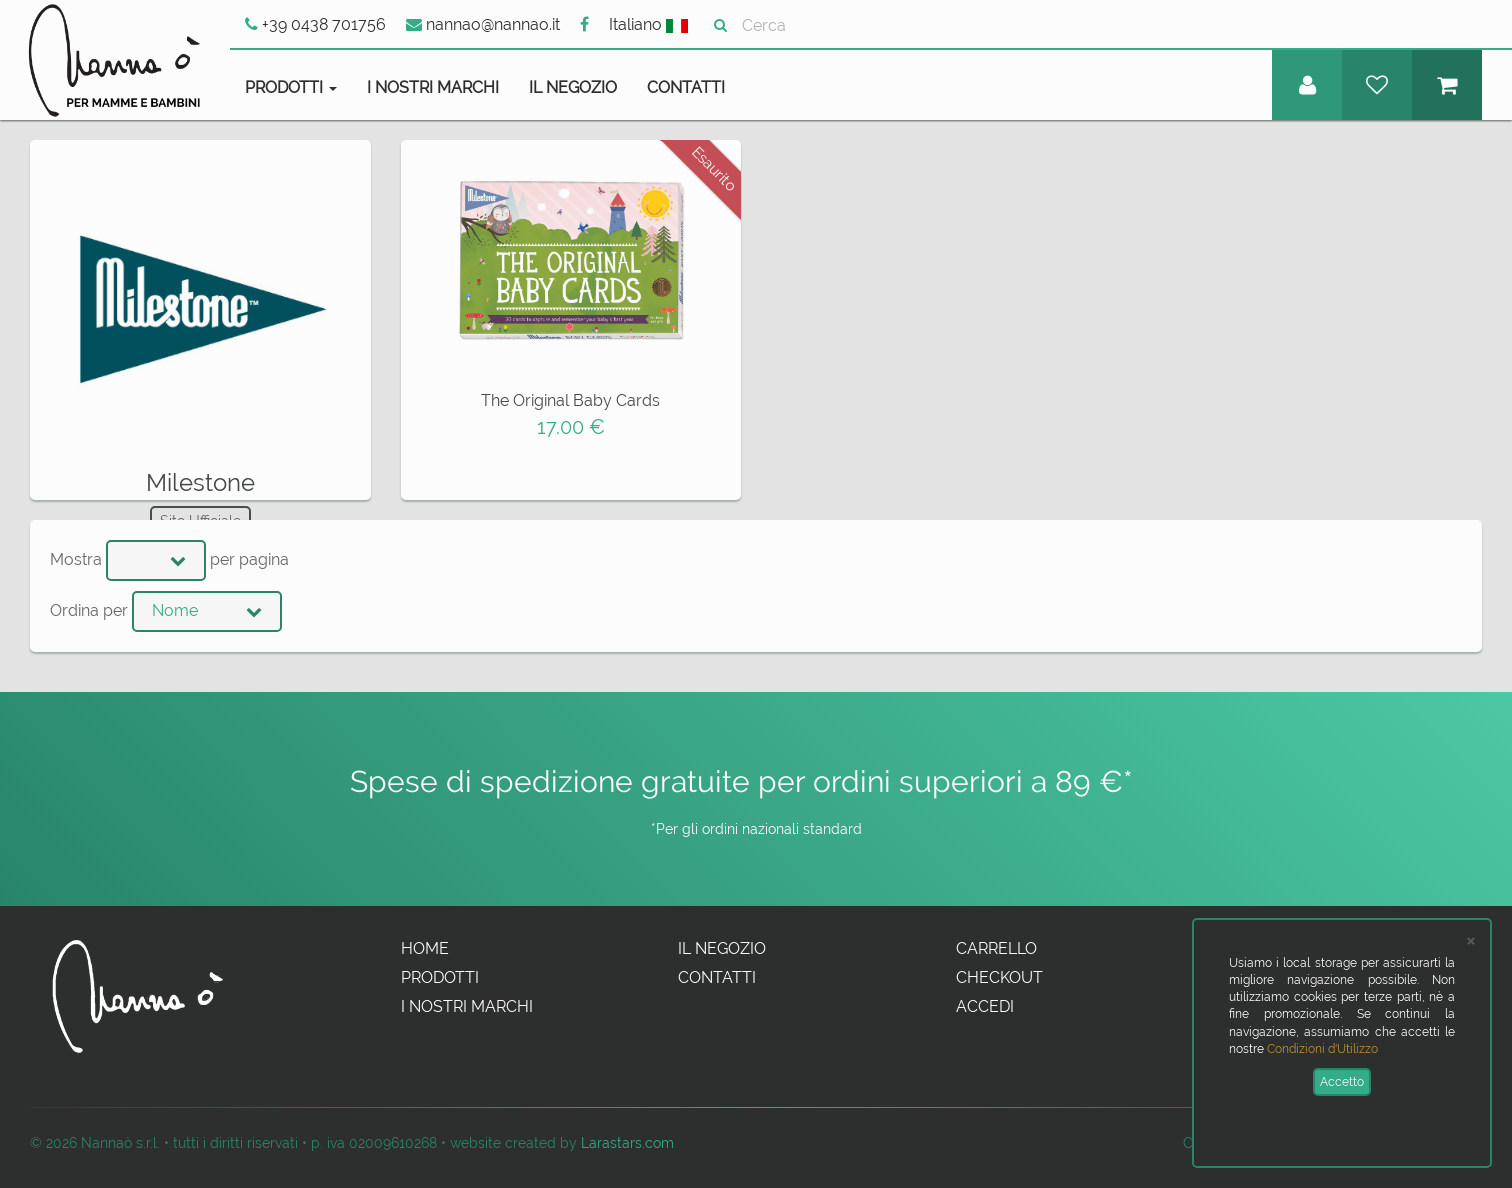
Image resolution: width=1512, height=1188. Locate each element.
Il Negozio (573, 87)
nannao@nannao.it (483, 24)
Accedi (985, 1006)
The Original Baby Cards (570, 400)
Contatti (686, 87)
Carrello (996, 948)
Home (425, 948)
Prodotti (440, 977)
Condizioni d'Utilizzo (1322, 1049)
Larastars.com (627, 1142)
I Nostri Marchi (433, 87)
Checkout (999, 977)
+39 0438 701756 (315, 24)
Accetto (1342, 1082)
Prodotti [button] (291, 87)
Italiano (648, 24)
